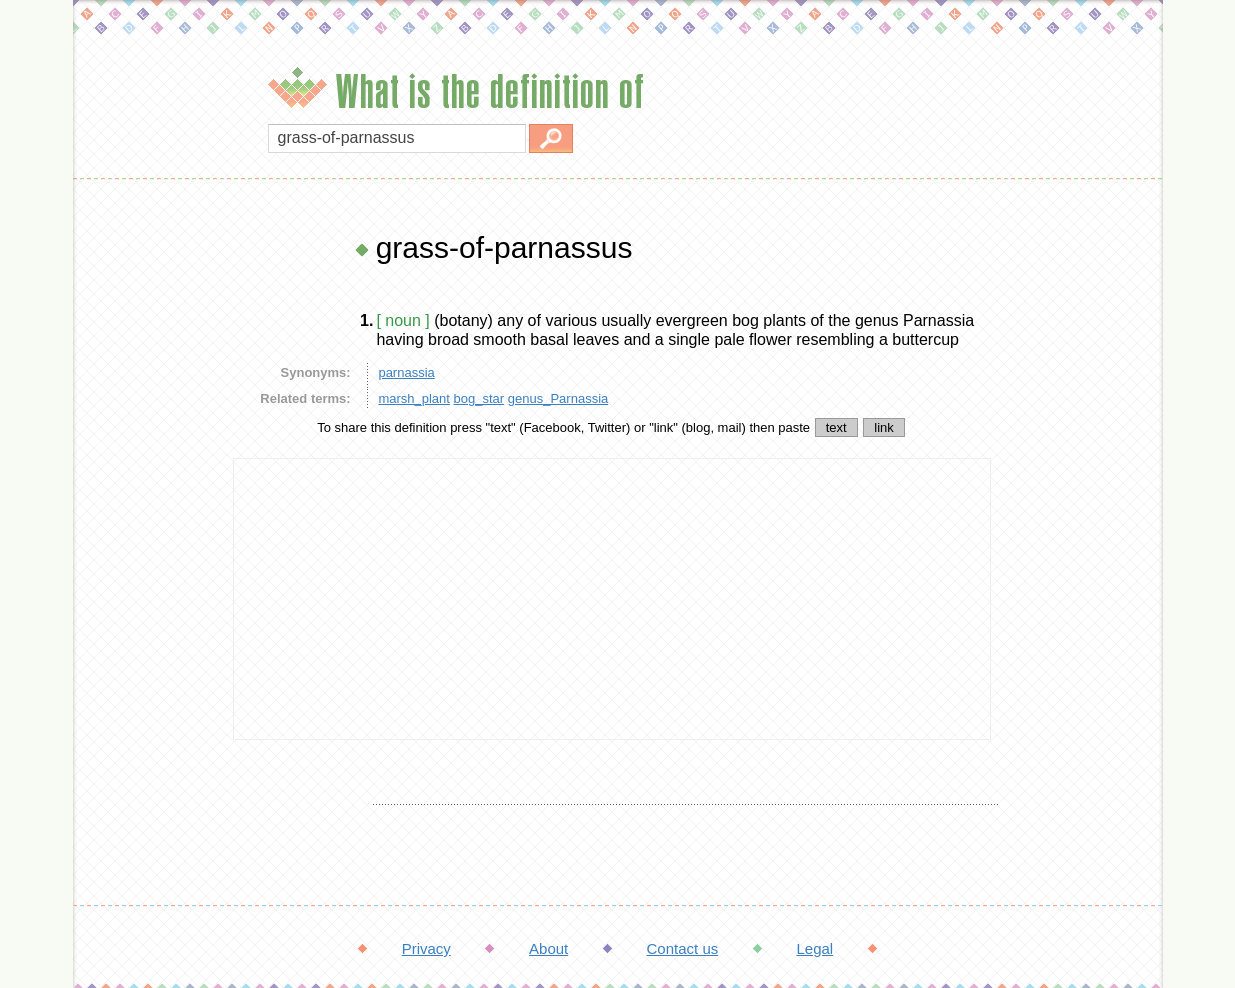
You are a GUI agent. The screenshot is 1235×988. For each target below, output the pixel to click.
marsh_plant (414, 398)
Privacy (426, 948)
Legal (814, 948)
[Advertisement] (148, 530)
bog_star (479, 398)
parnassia (406, 372)
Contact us (683, 948)
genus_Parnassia (558, 398)
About (548, 948)
